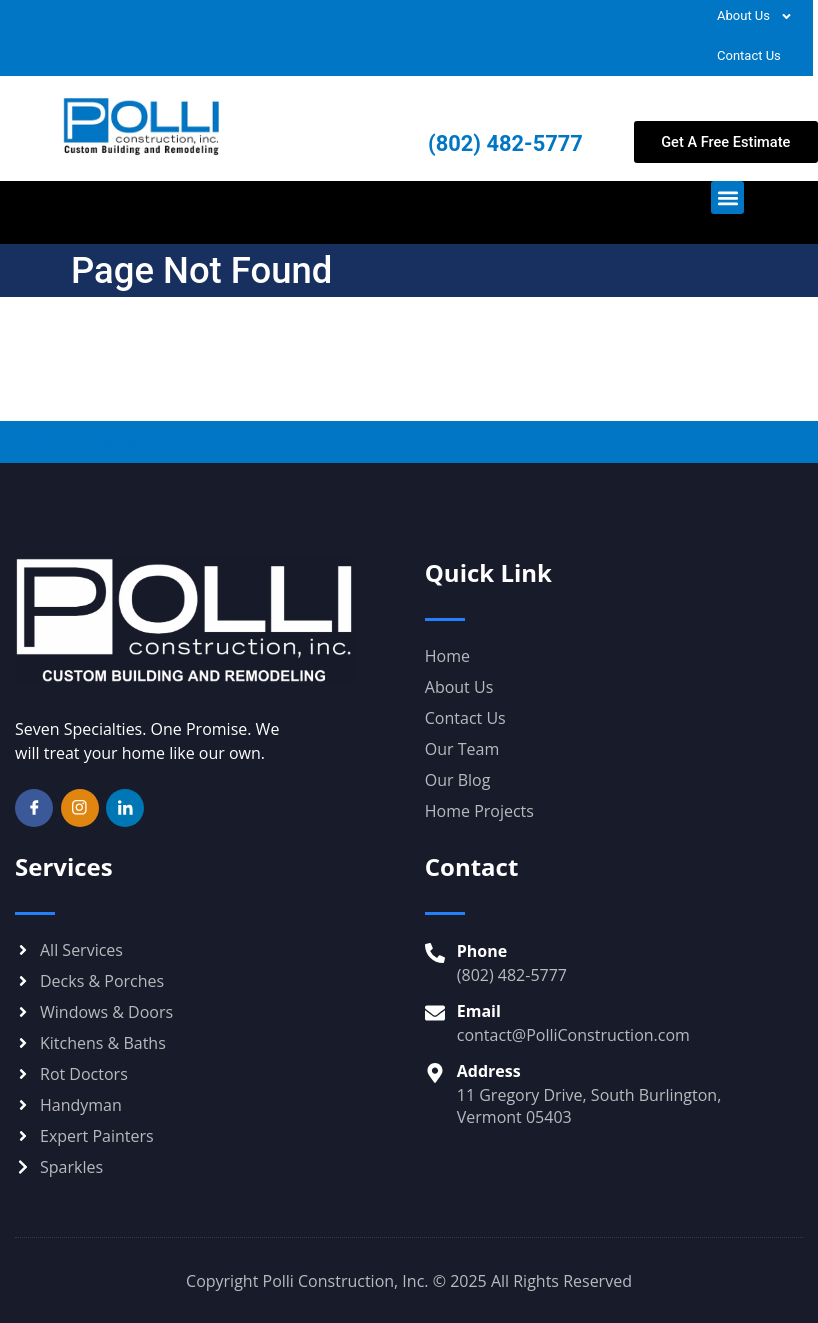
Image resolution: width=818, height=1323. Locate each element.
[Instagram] (80, 808)
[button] (727, 197)
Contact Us (749, 55)
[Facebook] (34, 808)
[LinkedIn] (125, 808)
